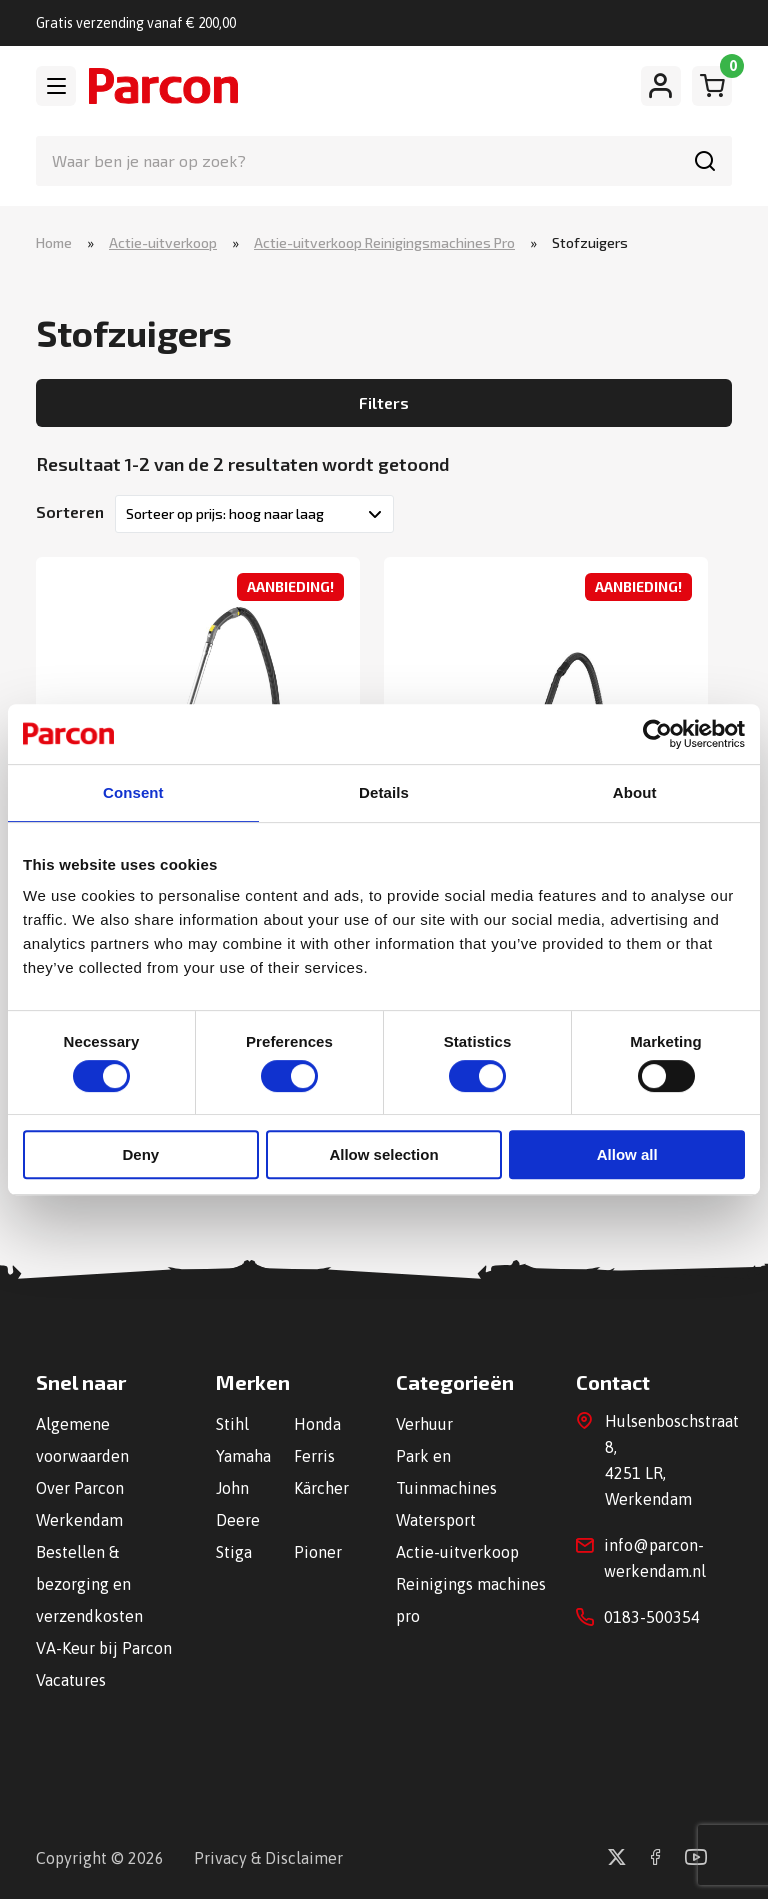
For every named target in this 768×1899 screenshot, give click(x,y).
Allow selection (383, 1154)
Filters (384, 402)
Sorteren (70, 511)
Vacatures (71, 1680)
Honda (317, 1424)
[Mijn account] (661, 86)
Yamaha (243, 1456)
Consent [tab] (133, 792)
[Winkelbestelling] (254, 514)
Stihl (232, 1424)
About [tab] (635, 792)
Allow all (627, 1154)
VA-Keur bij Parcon (104, 1648)
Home (54, 242)
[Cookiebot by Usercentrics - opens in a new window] (657, 734)
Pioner (318, 1552)
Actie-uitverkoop (163, 242)
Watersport (436, 1520)
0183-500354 (652, 1617)
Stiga (234, 1552)
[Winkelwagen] (712, 86)
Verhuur (424, 1424)
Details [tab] (384, 792)
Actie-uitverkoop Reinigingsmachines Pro (384, 242)
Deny (140, 1154)
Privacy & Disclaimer (268, 1858)
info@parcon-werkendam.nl (655, 1558)
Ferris (314, 1456)
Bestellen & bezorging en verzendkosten (89, 1584)
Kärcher (321, 1488)
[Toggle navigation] (56, 86)
